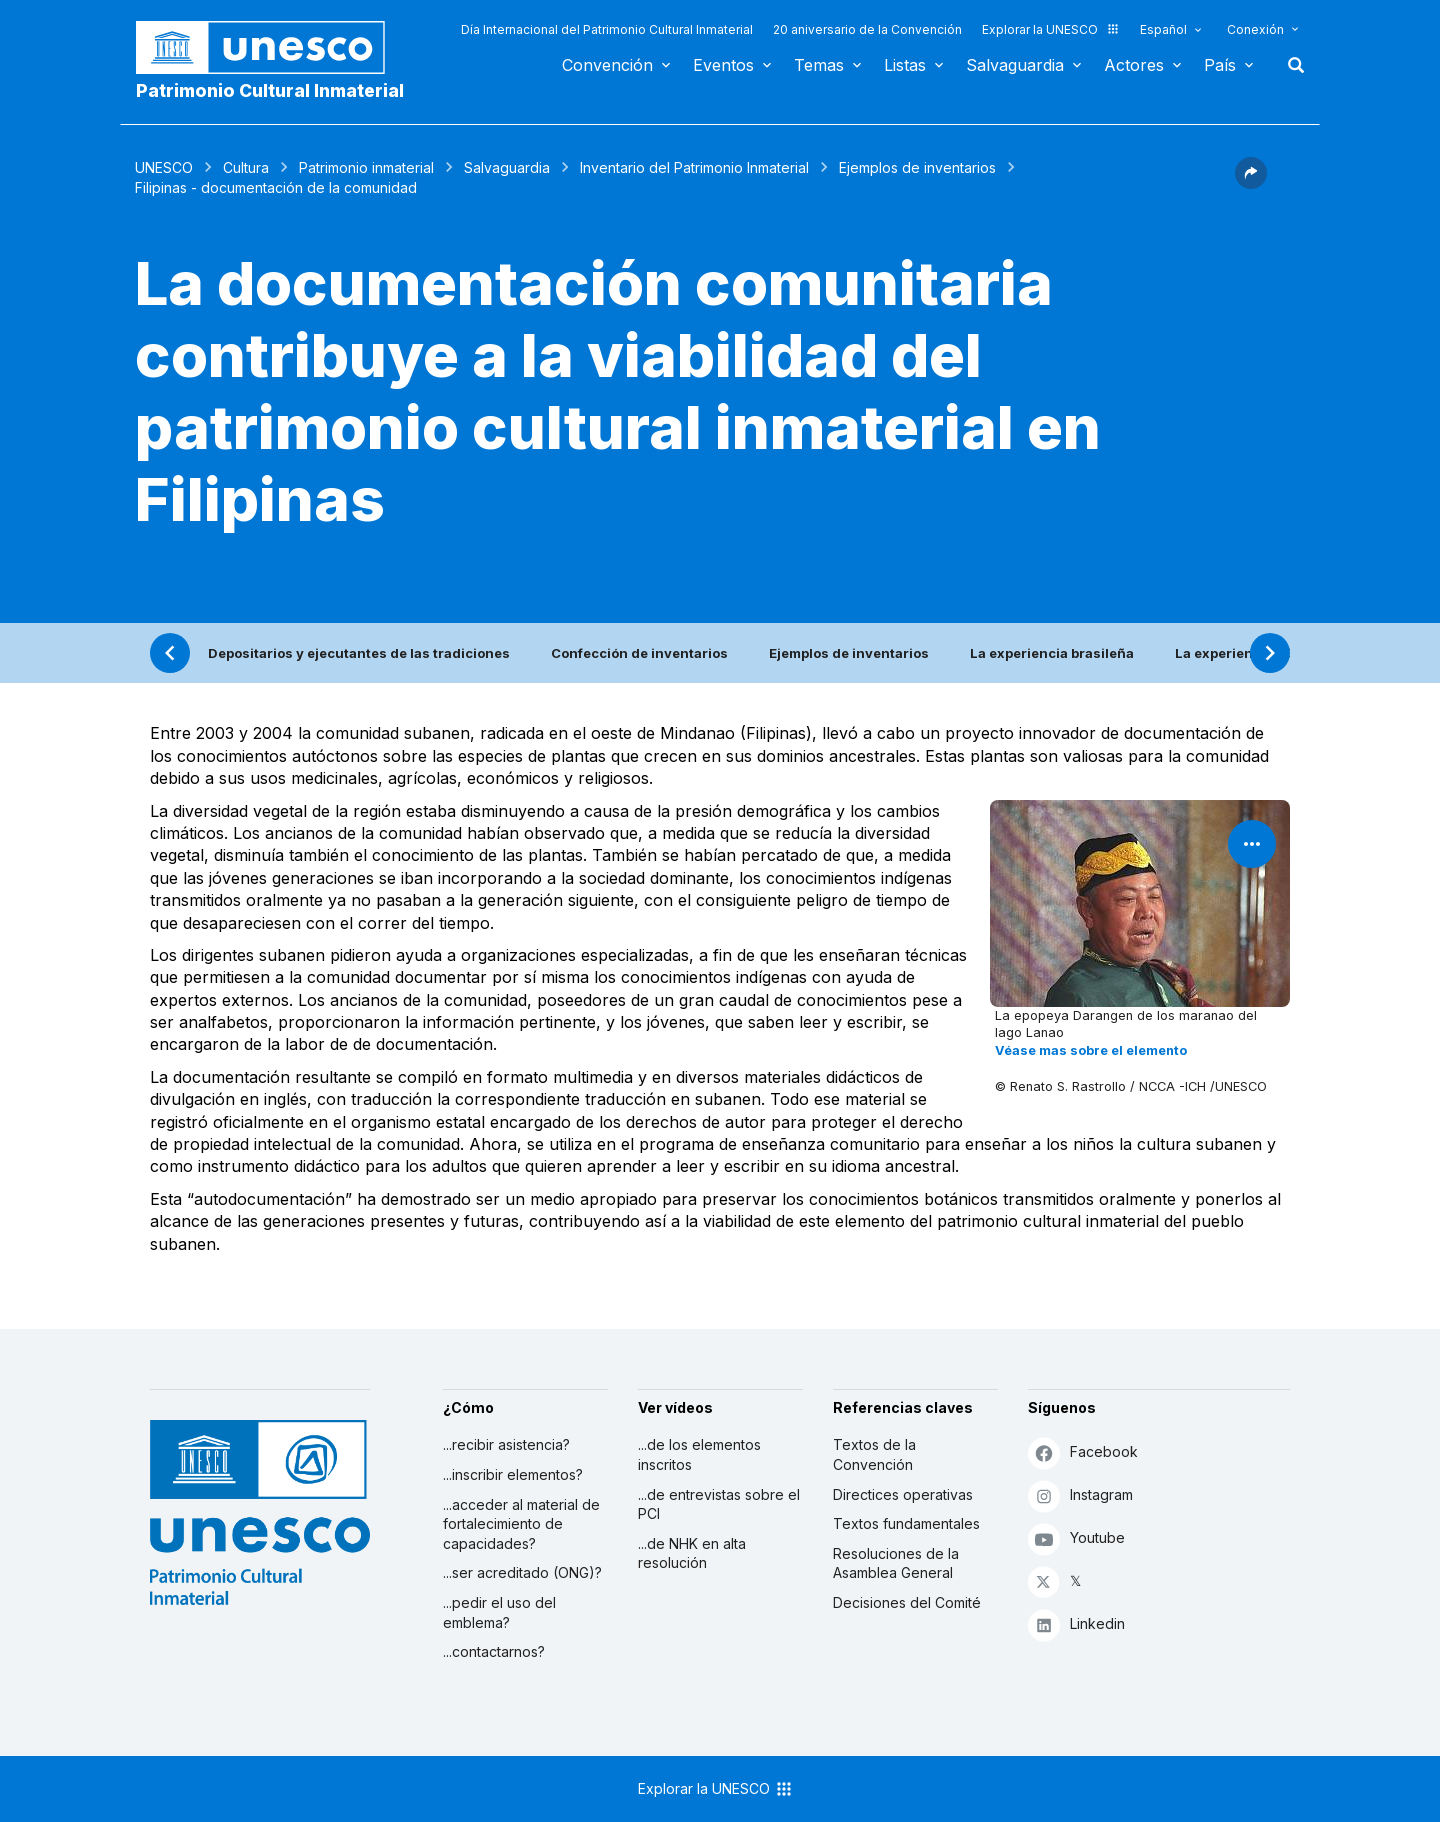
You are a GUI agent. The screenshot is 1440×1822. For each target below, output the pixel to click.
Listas (905, 65)
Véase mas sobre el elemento (1091, 1050)
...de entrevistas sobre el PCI (719, 1504)
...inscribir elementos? (513, 1474)
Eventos (723, 65)
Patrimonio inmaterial (366, 167)
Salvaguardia (1015, 65)
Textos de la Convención (874, 1454)
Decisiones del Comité (907, 1602)
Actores (1134, 65)
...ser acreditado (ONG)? (522, 1572)
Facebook (1083, 1452)
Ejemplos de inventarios (917, 167)
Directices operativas (903, 1494)
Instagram (1080, 1495)
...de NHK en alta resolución (692, 1553)
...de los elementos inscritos (699, 1454)
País (1220, 65)
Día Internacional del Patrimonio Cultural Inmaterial (607, 29)
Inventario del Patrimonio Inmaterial (694, 167)
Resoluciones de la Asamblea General (896, 1563)
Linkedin (1076, 1624)
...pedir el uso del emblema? (499, 1612)
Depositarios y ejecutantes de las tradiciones (359, 653)
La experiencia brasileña (1052, 653)
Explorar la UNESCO (1051, 29)
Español (1163, 29)
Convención (607, 65)
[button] (1251, 183)
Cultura (246, 167)
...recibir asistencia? (506, 1444)
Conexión (1255, 29)
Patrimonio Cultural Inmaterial (270, 90)
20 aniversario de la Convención (867, 29)
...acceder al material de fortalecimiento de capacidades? (521, 1524)
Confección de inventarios (639, 653)
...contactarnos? (494, 1651)
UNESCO (164, 167)
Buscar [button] (1290, 65)
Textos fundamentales (906, 1523)
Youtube (1076, 1538)
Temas (819, 65)
